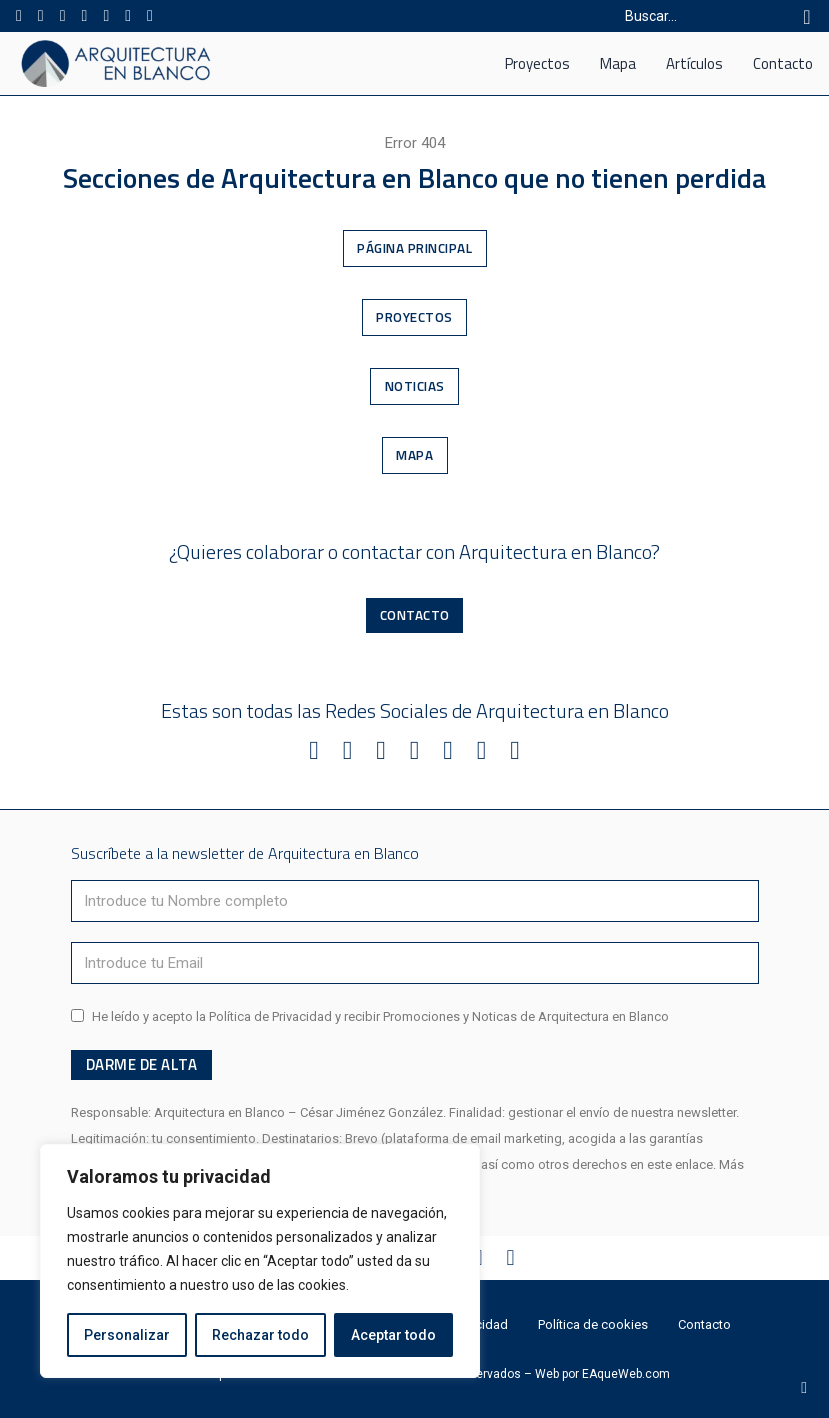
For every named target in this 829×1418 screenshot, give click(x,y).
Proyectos (537, 63)
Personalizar (127, 1335)
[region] (260, 1261)
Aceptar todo (393, 1335)
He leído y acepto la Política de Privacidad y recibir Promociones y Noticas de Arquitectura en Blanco (380, 1016)
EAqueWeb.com (626, 1374)
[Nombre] (415, 901)
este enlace (680, 1164)
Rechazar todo (260, 1335)
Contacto (783, 63)
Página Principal (414, 248)
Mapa (618, 63)
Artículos (694, 63)
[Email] (415, 963)
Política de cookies (593, 1324)
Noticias (415, 386)
